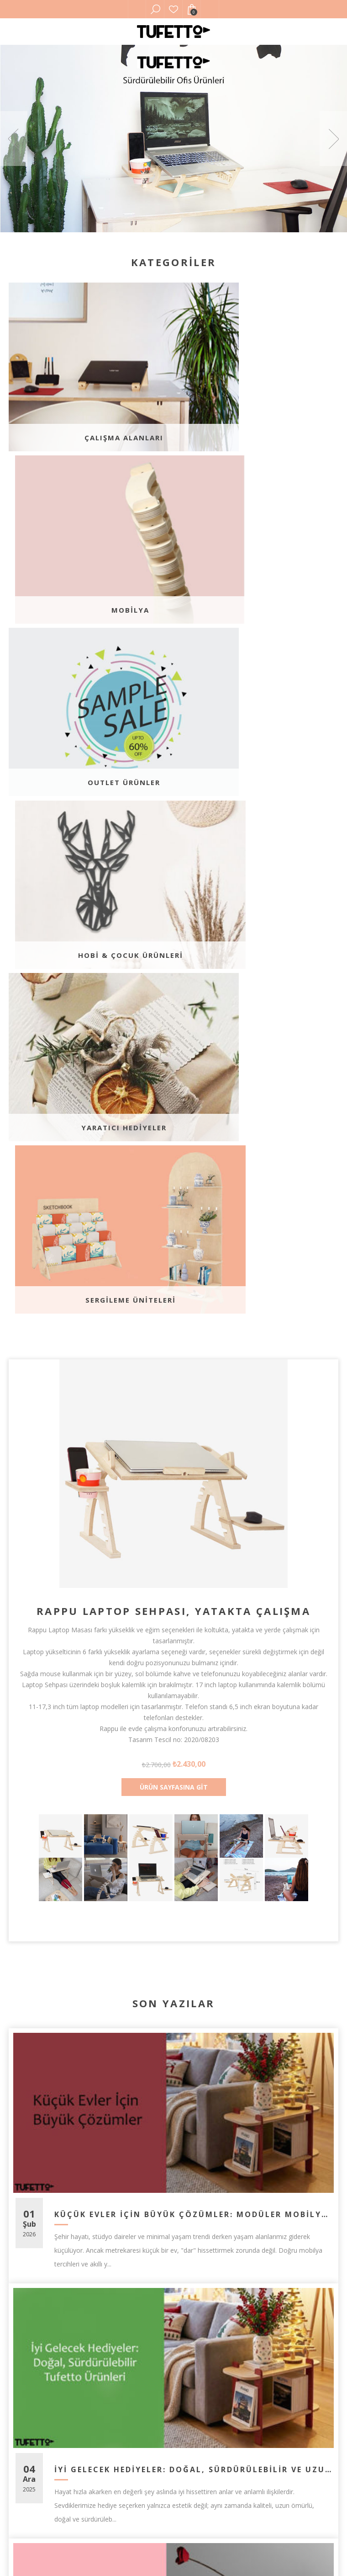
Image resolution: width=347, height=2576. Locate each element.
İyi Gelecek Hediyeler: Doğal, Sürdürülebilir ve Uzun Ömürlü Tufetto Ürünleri (192, 1808)
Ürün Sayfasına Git (174, 1125)
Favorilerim (173, 9)
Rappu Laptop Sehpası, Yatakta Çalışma (173, 949)
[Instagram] (235, 2262)
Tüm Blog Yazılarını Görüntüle (173, 2150)
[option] (173, 139)
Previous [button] (13, 138)
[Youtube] (204, 2262)
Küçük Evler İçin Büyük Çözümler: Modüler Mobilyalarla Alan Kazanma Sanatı (192, 1553)
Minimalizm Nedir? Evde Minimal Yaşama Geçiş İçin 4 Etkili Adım (192, 2063)
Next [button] (333, 138)
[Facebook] (111, 2262)
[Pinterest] (173, 2262)
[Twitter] (142, 2262)
